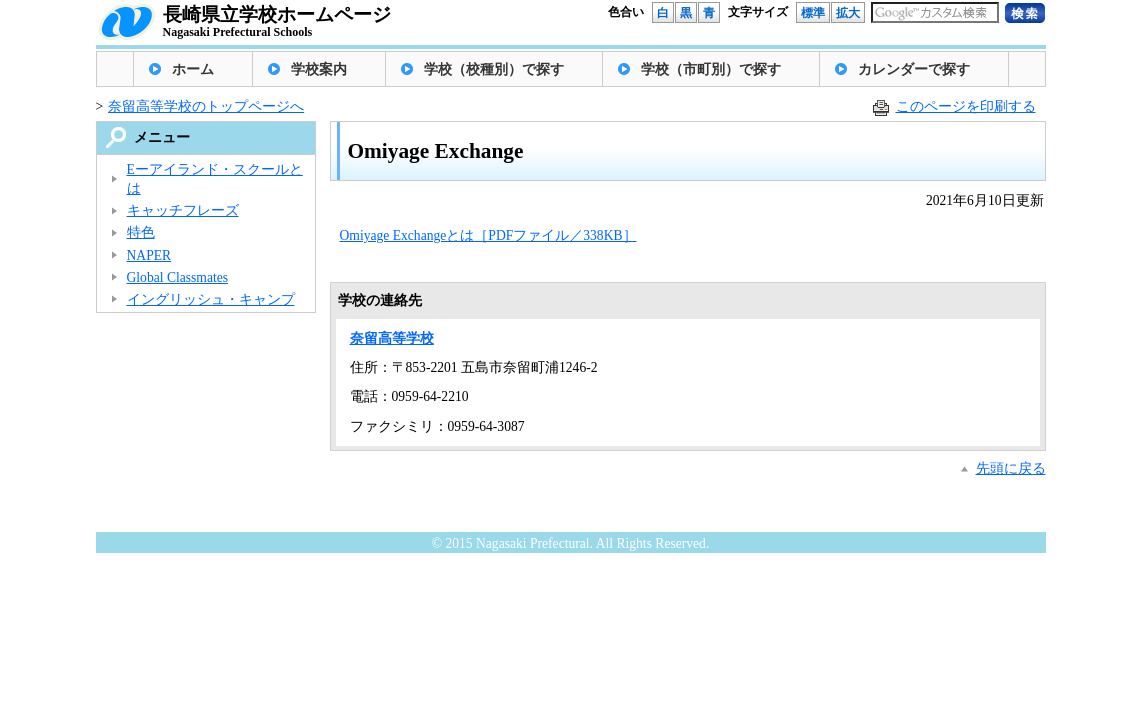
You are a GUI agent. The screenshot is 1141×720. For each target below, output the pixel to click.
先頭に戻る (1011, 468)
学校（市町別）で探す (711, 69)
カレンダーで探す (914, 69)
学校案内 (319, 69)
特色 (141, 232)
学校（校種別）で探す (494, 69)
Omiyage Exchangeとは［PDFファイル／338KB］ (488, 235)
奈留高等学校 (392, 338)
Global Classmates (178, 277)
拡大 (848, 13)
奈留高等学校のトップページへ (206, 106)
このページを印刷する (966, 106)
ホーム (193, 69)
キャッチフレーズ (183, 210)
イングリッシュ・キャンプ (211, 299)
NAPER (149, 255)
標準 (813, 13)
